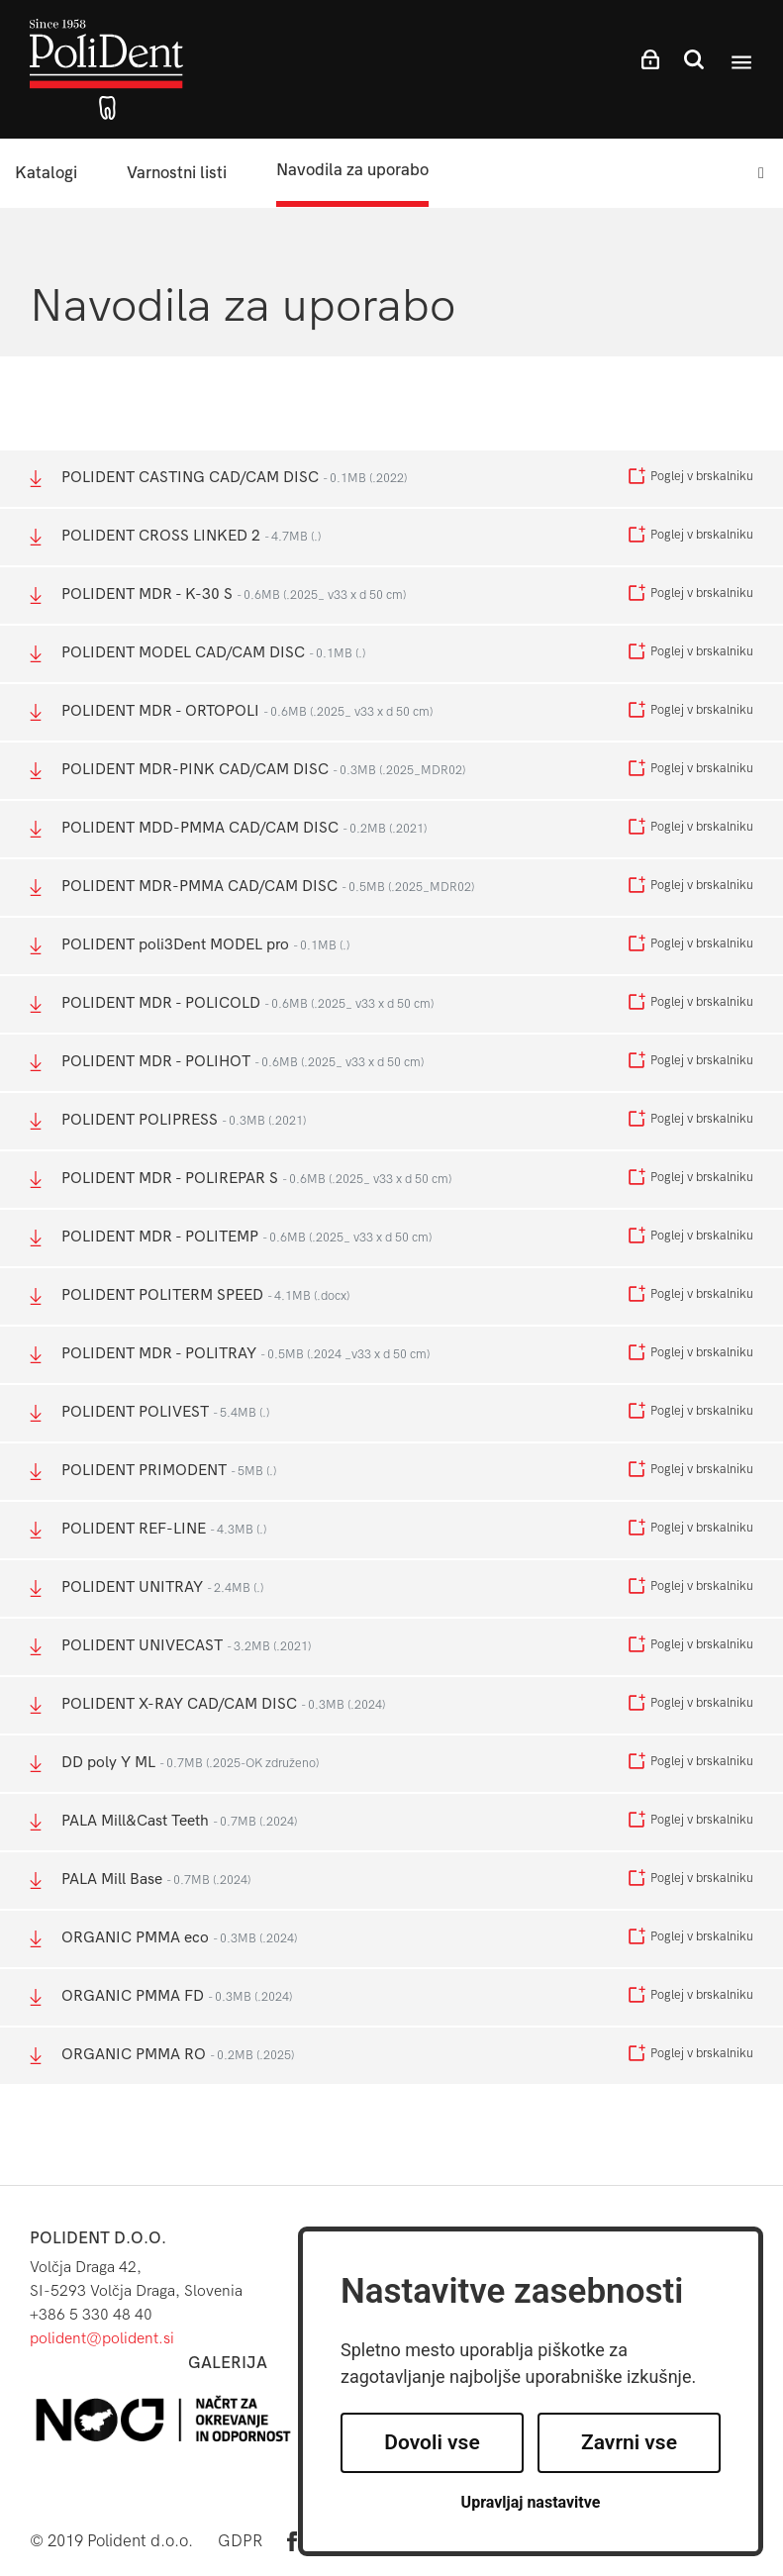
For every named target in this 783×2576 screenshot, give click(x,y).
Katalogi (46, 172)
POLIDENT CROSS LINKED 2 (175, 536)
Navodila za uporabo (352, 169)
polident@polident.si (102, 2337)
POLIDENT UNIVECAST (170, 1645)
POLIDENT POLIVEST (149, 1412)
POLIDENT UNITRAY (146, 1587)
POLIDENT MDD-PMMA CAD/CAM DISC (228, 828)
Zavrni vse (629, 2442)
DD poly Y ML (174, 1762)
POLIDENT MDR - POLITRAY (230, 1353)
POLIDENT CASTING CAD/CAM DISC (218, 477)
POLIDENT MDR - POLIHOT (227, 1061)
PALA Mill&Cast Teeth (163, 1821)
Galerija (227, 2362)
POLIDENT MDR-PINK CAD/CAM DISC (247, 769)
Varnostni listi (177, 172)
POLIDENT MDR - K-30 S (218, 594)
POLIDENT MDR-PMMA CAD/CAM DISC (252, 886)
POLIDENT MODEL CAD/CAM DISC (197, 653)
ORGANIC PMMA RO (162, 2054)
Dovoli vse (431, 2442)
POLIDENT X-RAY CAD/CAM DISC (207, 1704)
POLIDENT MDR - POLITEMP (231, 1237)
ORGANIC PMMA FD (161, 1996)
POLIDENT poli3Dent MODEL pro (189, 945)
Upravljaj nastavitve (531, 2502)
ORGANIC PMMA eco (163, 1938)
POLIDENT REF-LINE (148, 1529)
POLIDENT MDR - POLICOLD (232, 1003)
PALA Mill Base (140, 1879)
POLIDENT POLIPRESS (168, 1120)
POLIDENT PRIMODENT (153, 1470)
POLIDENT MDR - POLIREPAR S (240, 1178)
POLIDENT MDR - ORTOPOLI (231, 711)
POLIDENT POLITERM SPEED (189, 1295)
